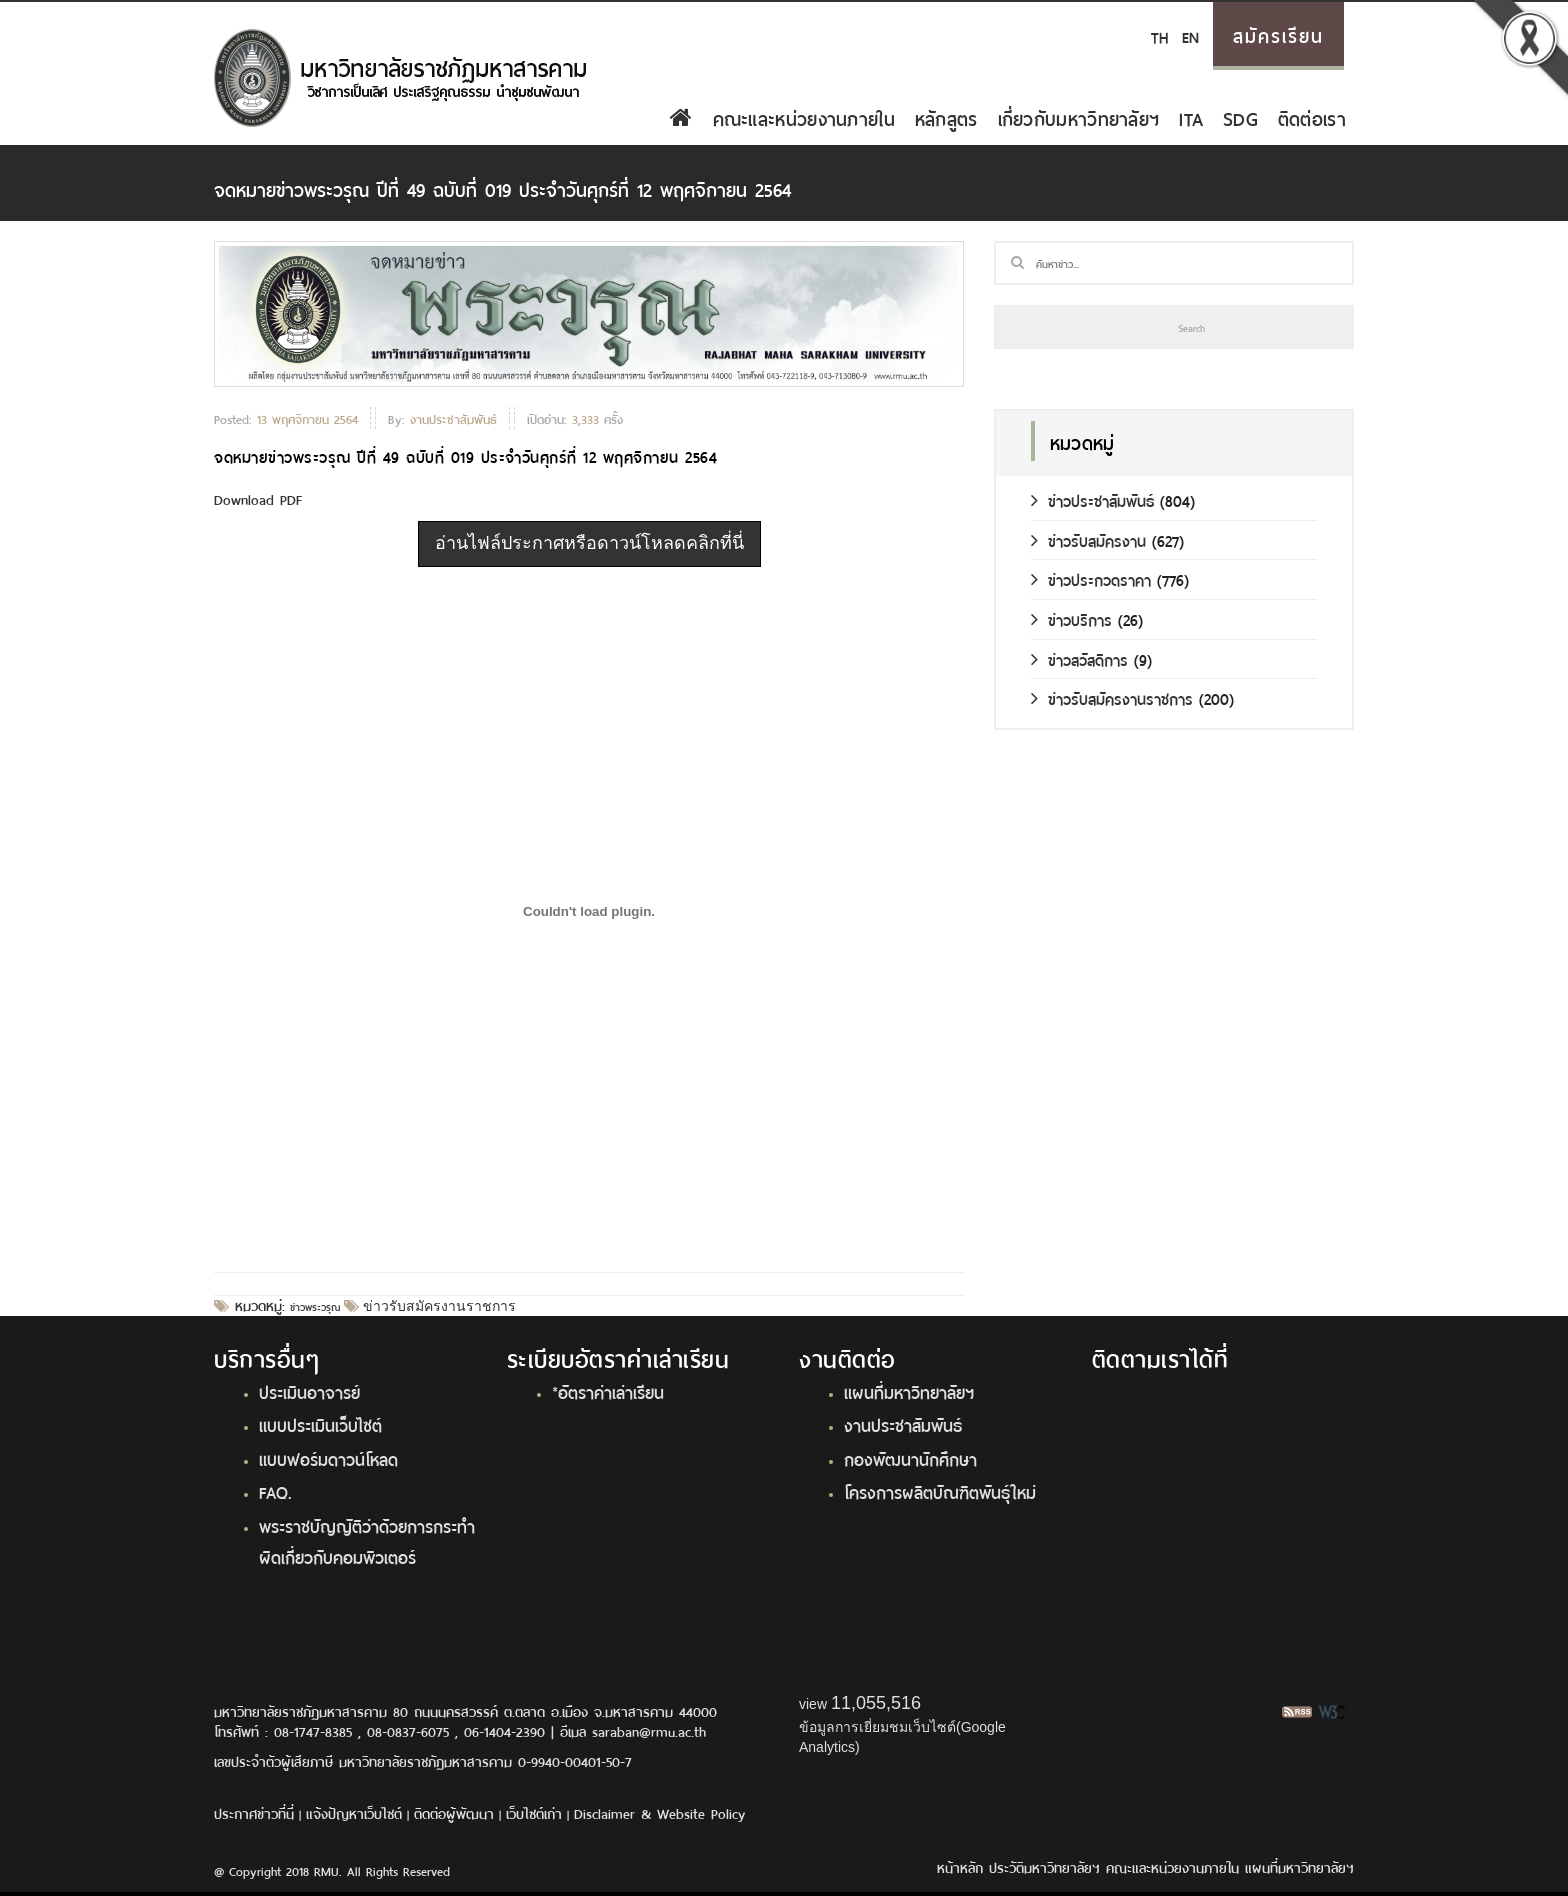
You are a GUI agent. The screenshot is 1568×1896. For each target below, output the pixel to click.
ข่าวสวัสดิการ (1079, 658)
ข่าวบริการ (1071, 618)
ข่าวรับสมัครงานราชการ (437, 1306)
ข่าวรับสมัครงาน (1088, 539)
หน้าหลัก (960, 1866)
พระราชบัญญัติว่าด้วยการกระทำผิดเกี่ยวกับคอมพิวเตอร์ (367, 1540)
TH (1159, 35)
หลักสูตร (946, 117)
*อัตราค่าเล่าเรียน (608, 1391)
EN (1190, 35)
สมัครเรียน (1278, 34)
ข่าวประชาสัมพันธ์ (1092, 499)
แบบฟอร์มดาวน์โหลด (328, 1458)
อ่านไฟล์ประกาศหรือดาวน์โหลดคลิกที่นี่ (589, 543)
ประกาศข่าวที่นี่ (254, 1812)
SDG (1240, 117)
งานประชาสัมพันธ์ (903, 1424)
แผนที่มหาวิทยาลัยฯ (909, 1391)
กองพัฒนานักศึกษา (910, 1458)
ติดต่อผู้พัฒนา (454, 1812)
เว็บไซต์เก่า (534, 1812)
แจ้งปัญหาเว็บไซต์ (354, 1812)
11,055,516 (876, 1703)
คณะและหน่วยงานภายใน (804, 117)
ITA (1191, 117)
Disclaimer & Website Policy (659, 1812)
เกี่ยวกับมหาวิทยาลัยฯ (1079, 117)
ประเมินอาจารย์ (309, 1391)
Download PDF (258, 498)
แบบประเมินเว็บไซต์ (320, 1424)
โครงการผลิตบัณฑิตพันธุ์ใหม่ (940, 1491)
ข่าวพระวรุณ (315, 1306)
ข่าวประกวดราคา (1091, 578)
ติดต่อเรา (1312, 117)
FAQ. (275, 1491)
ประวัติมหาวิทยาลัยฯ (1044, 1866)
